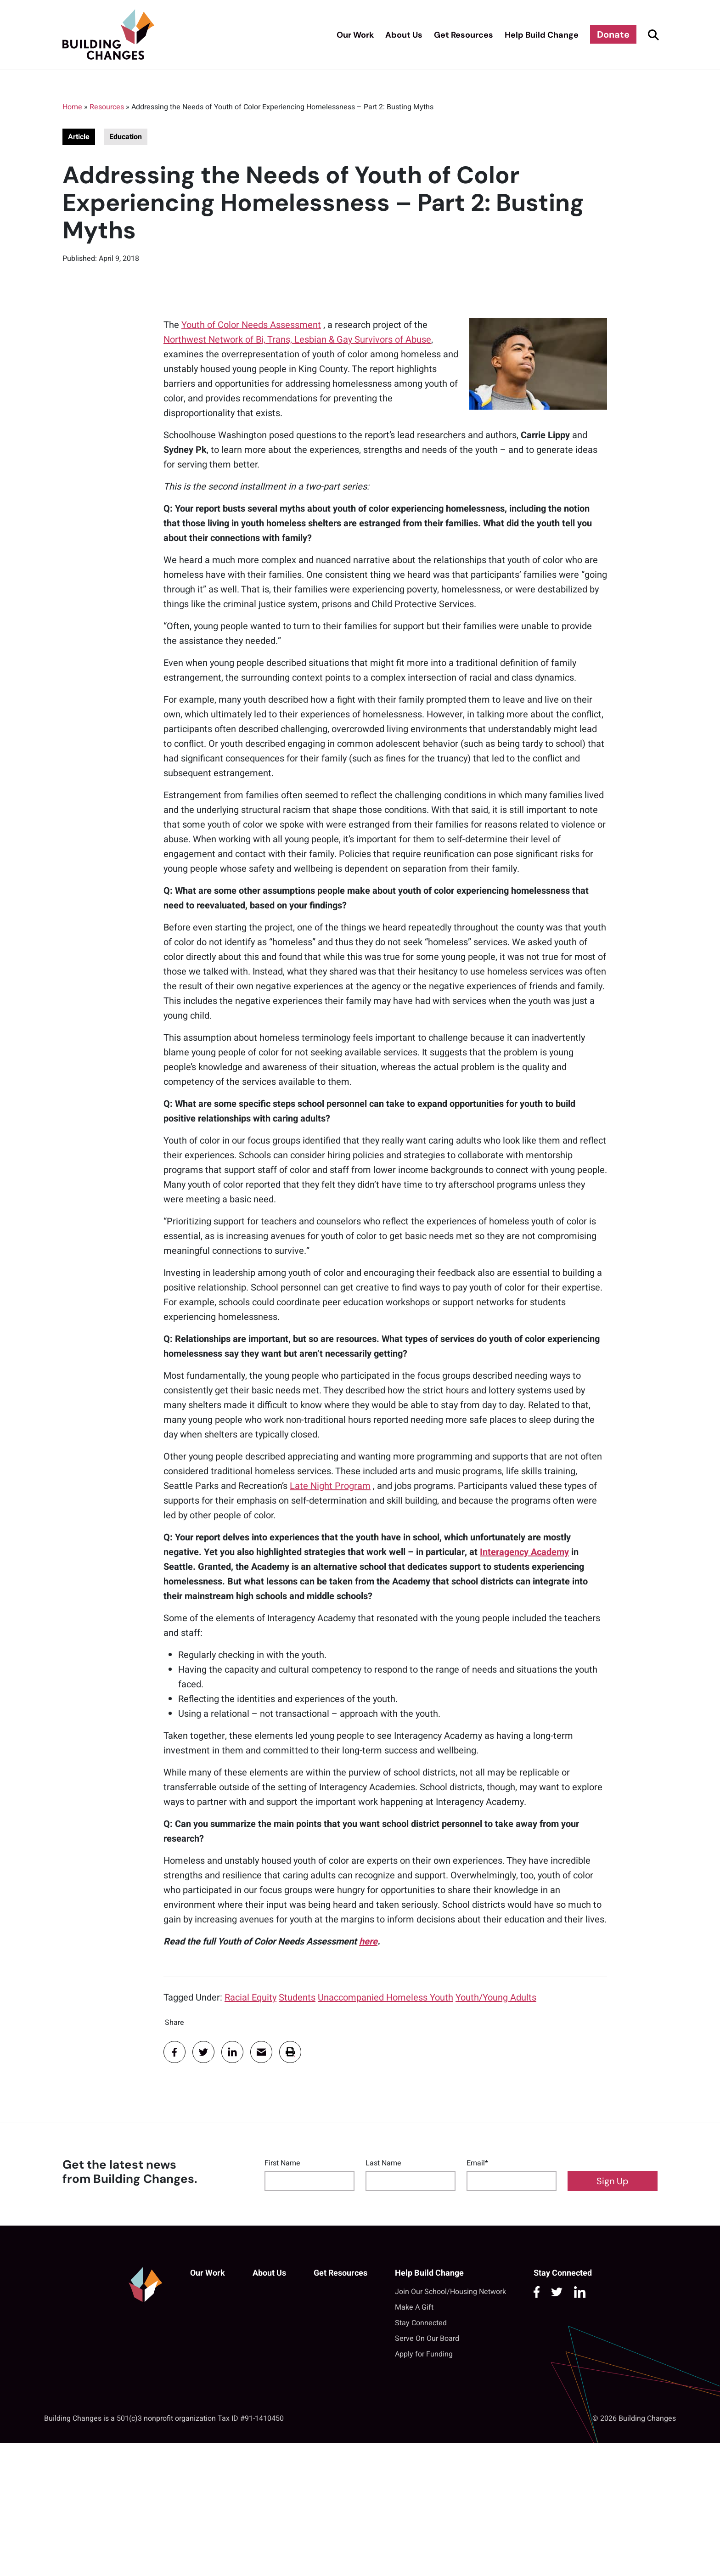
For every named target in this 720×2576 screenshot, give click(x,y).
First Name (282, 2163)
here (368, 1941)
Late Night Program (330, 1486)
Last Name (383, 2163)
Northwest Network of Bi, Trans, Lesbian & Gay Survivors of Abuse (297, 339)
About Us (403, 34)
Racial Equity (250, 1997)
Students (297, 1997)
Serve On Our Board (427, 2338)
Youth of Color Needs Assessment (251, 325)
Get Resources (463, 34)
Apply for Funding (424, 2354)
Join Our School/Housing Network (450, 2291)
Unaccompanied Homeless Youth (385, 1997)
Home (72, 107)
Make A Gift (414, 2307)
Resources (107, 107)
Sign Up (612, 2181)
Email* (477, 2163)
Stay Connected (421, 2322)
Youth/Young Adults (496, 1997)
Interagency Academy (524, 1552)
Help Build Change (542, 34)
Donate (613, 34)
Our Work (355, 34)
